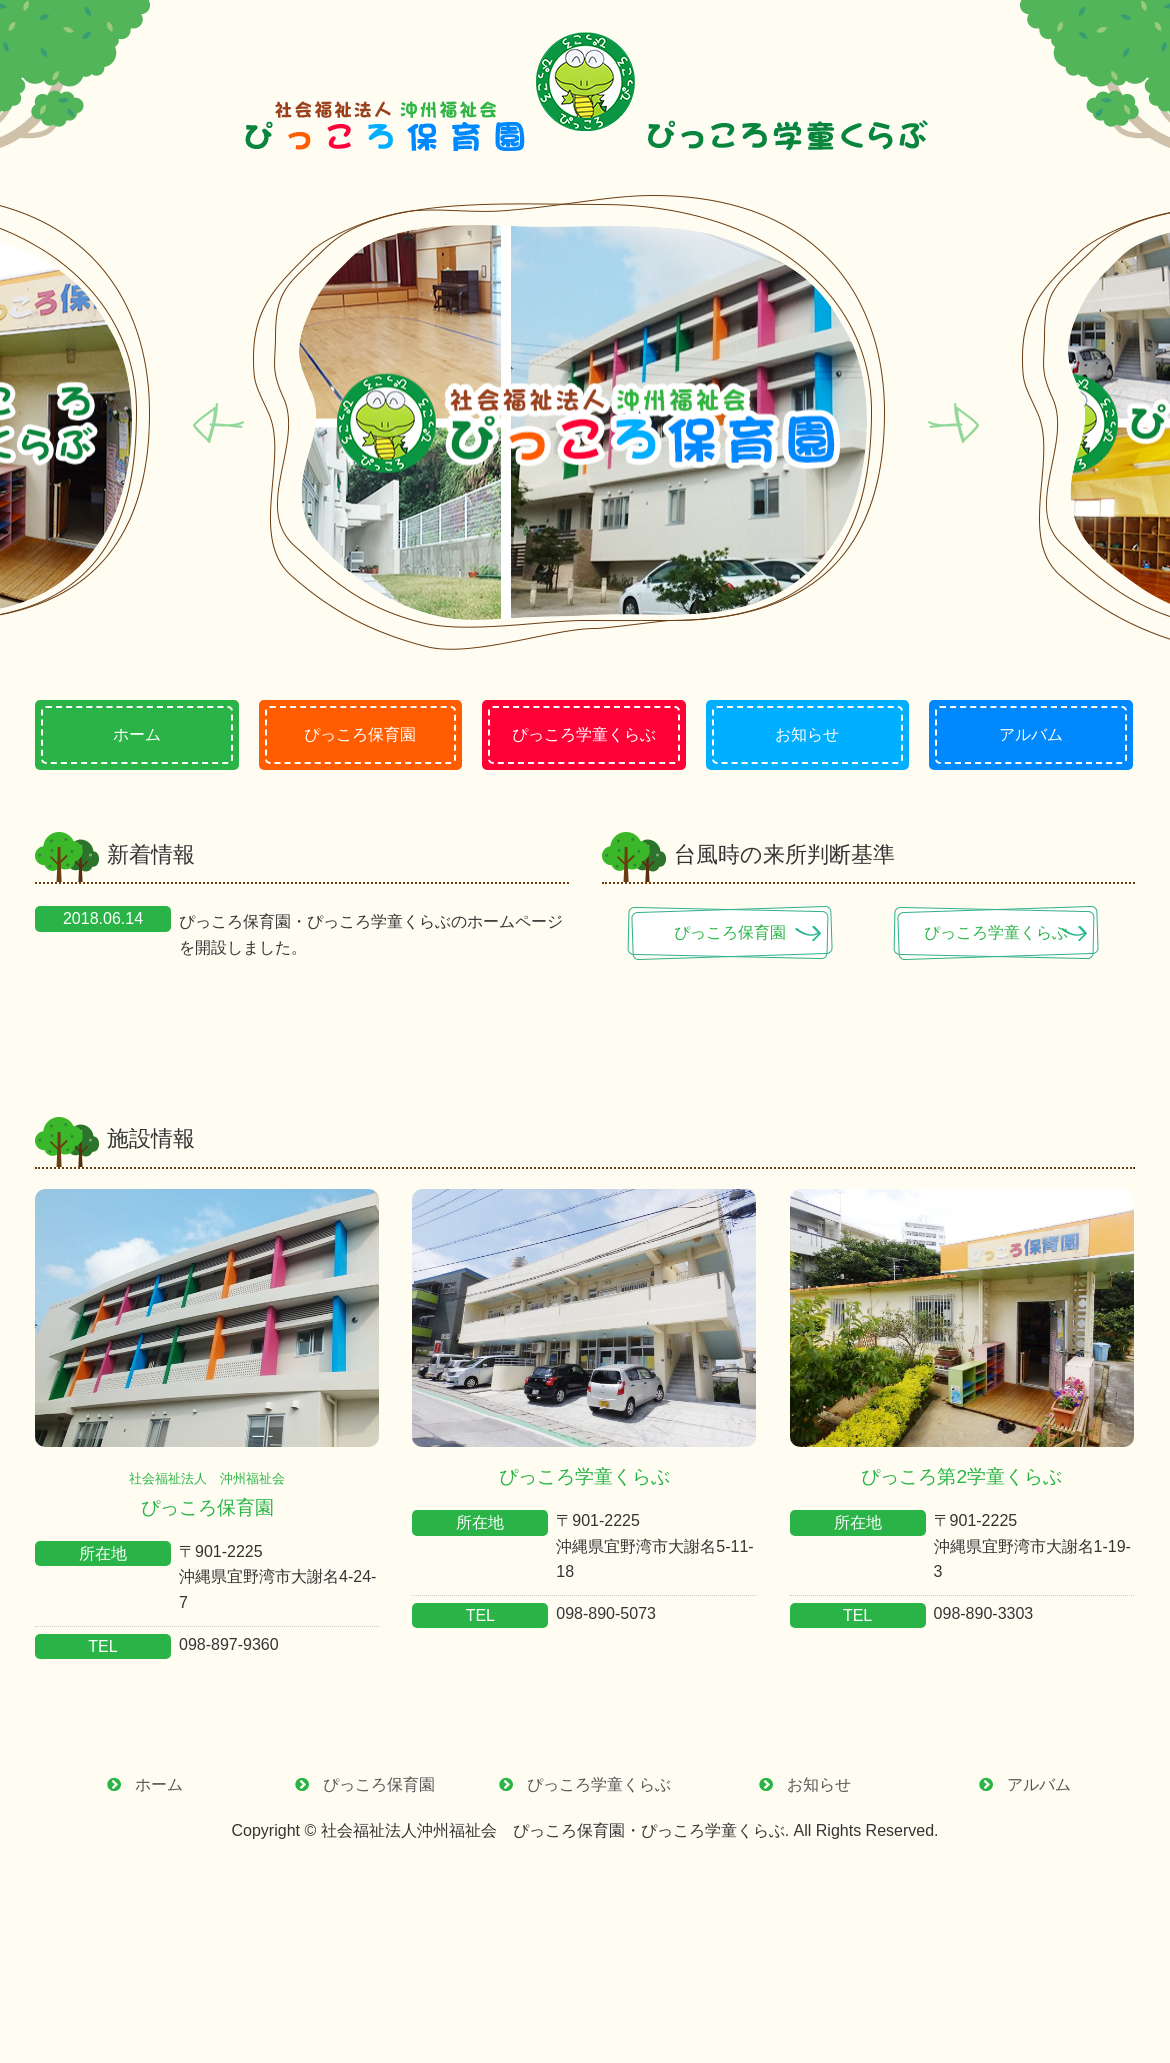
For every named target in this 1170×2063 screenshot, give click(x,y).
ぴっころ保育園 (738, 932)
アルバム (1039, 1784)
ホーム (159, 1784)
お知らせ (819, 1784)
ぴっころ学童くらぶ (1004, 932)
